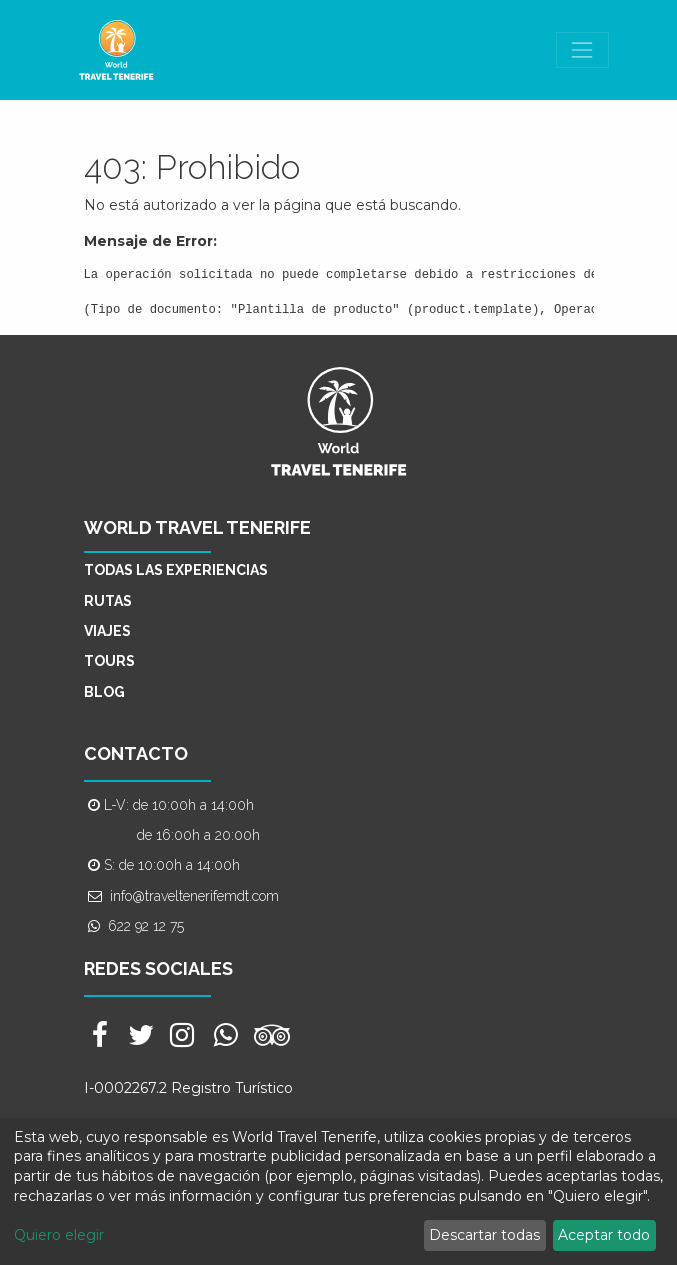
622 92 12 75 (146, 926)
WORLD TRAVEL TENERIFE (197, 527)
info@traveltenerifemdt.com (194, 896)
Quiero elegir (59, 1235)
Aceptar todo (604, 1235)
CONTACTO (136, 753)
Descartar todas (484, 1235)
